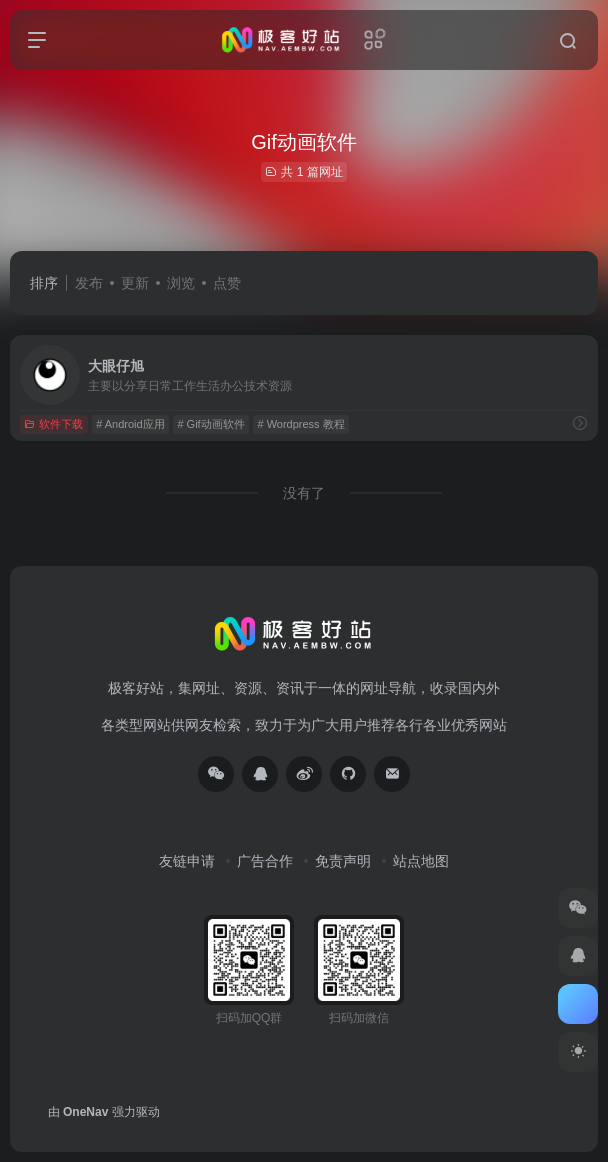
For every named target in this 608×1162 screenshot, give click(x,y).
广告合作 (265, 861)
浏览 (181, 283)
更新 (135, 283)
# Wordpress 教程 (300, 424)
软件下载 (53, 424)
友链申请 (187, 861)
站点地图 (421, 861)
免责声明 (343, 861)
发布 (89, 283)
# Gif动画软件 (210, 424)
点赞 (227, 283)
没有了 (304, 493)
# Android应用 (130, 424)
